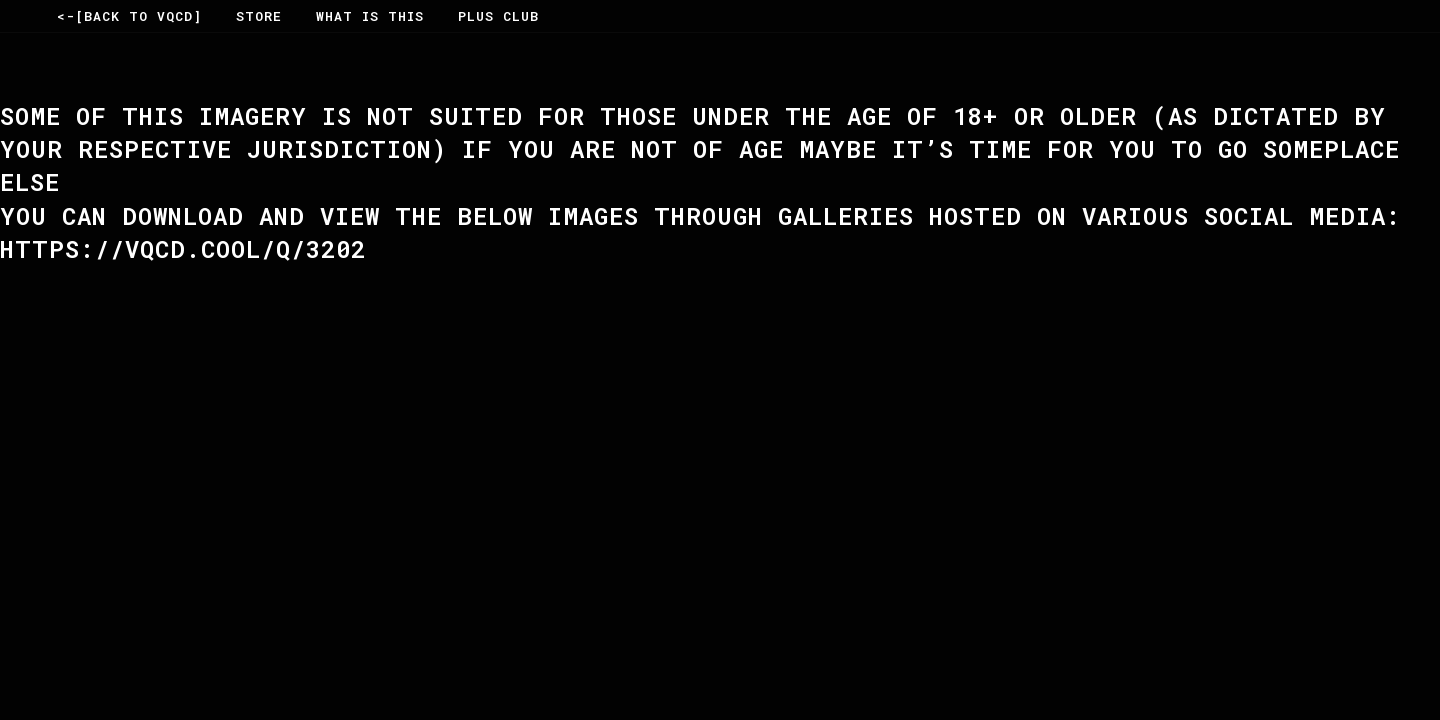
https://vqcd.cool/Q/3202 (183, 249)
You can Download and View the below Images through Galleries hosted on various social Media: (700, 216)
